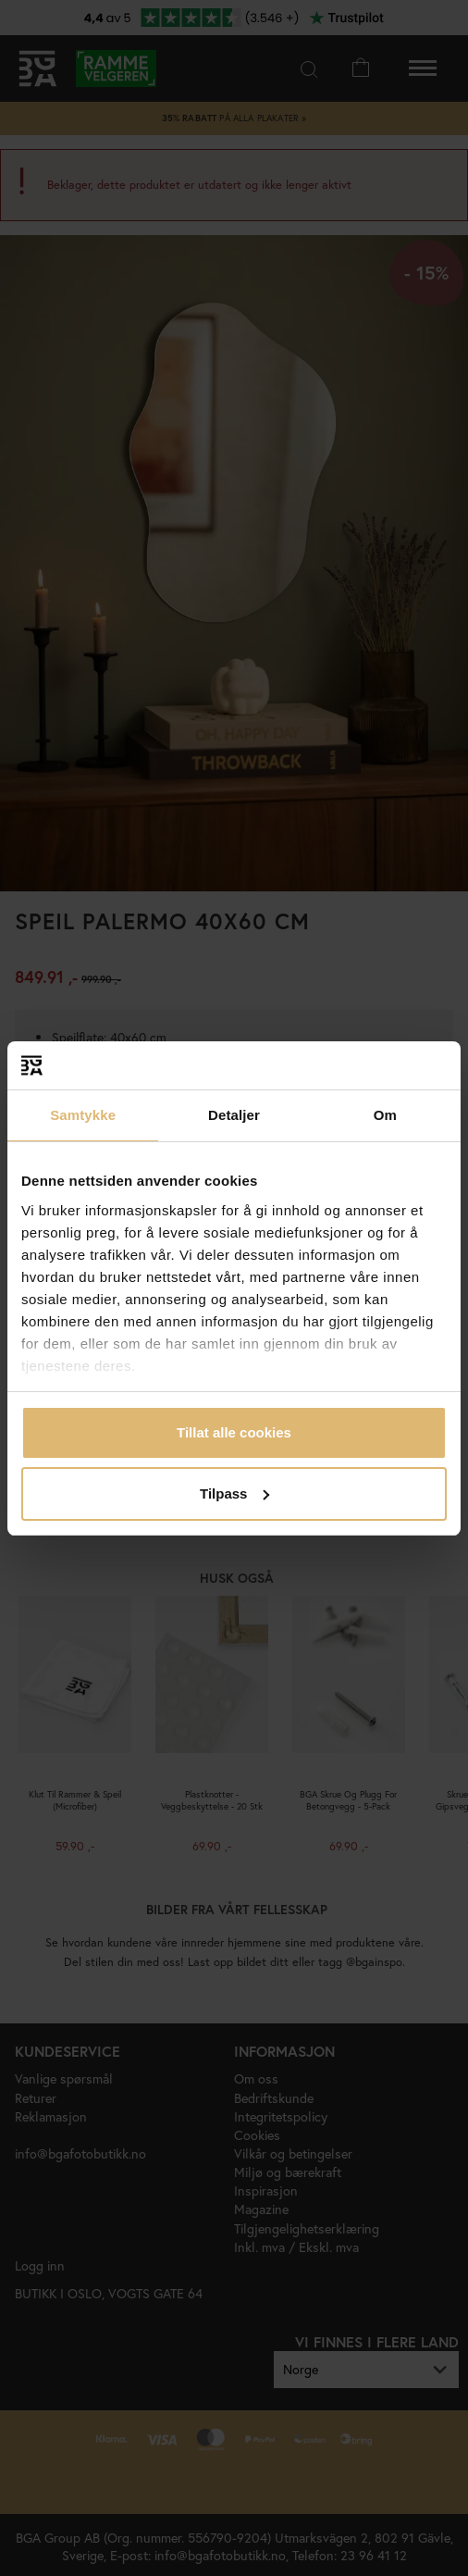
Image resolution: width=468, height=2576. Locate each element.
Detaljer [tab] (234, 1115)
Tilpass (234, 1493)
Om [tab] (385, 1115)
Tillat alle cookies (234, 1432)
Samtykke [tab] (83, 1115)
